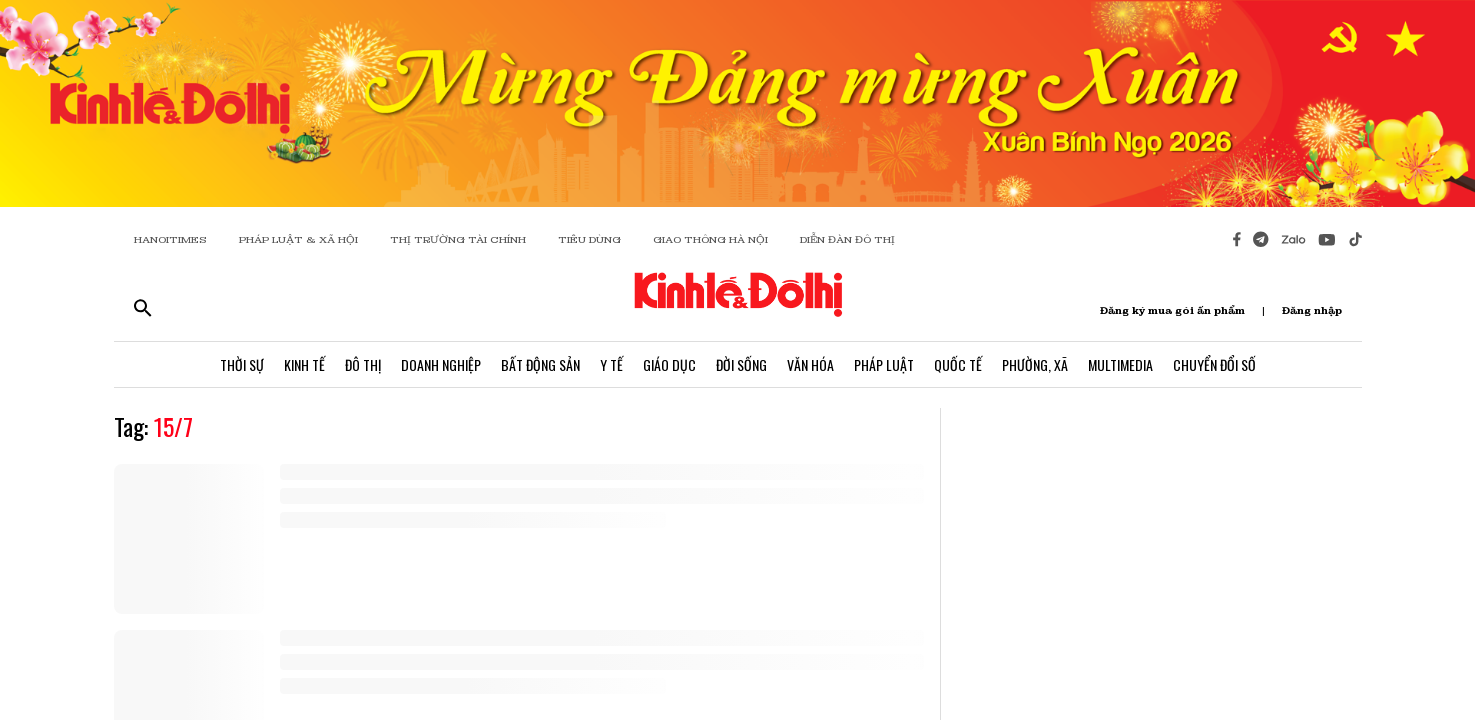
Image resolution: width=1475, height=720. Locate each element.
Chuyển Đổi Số (1214, 364)
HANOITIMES (170, 239)
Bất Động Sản (540, 364)
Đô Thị (363, 364)
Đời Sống (741, 364)
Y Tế (611, 364)
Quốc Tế (958, 364)
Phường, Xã (1035, 364)
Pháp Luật (884, 364)
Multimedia (1120, 364)
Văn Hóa (810, 364)
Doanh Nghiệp (441, 364)
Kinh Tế (304, 364)
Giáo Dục (669, 364)
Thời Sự (242, 364)
